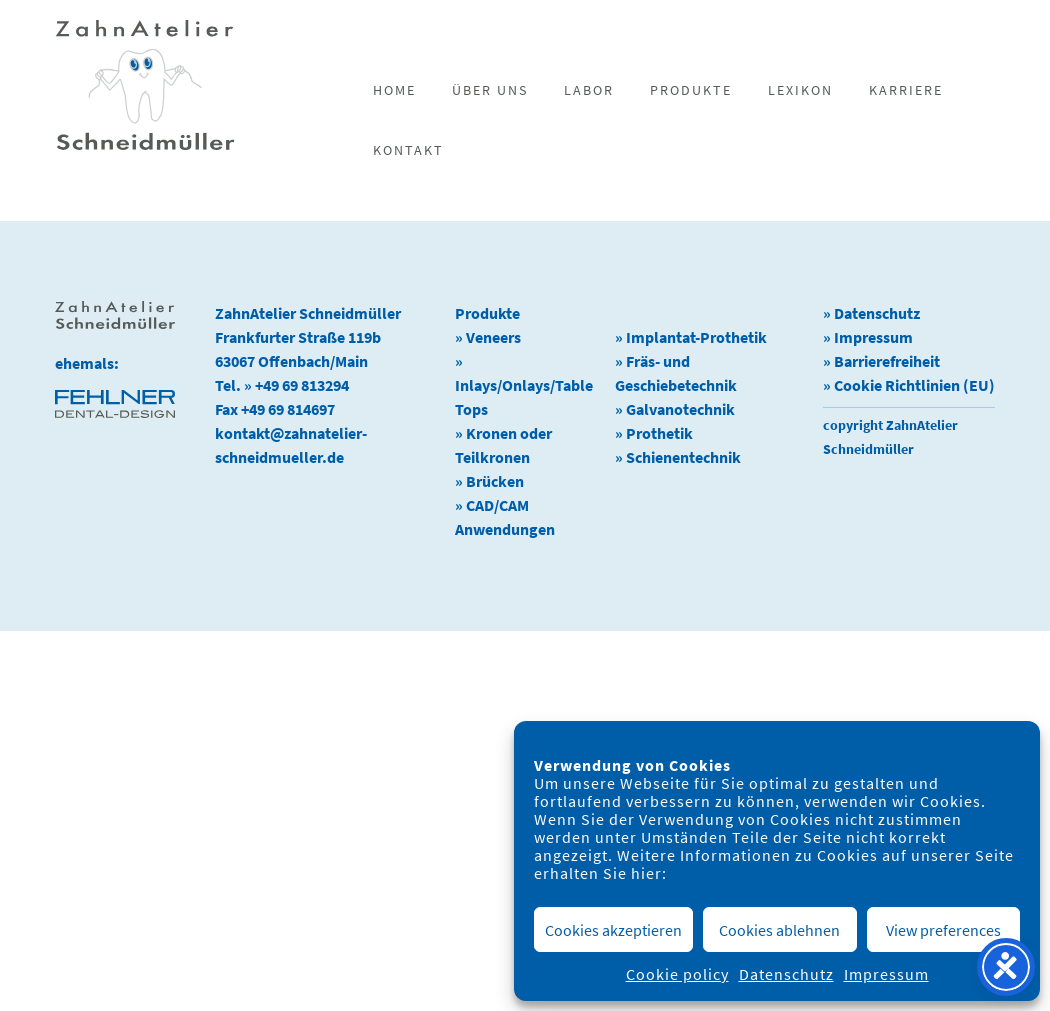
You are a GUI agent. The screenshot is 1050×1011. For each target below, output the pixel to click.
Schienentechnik (683, 457)
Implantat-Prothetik (696, 337)
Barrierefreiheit (887, 361)
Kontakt (408, 150)
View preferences (943, 930)
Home (394, 90)
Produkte (691, 90)
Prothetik (659, 433)
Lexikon (800, 90)
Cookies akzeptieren (613, 930)
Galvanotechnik (680, 409)
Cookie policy (677, 974)
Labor (589, 90)
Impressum (886, 974)
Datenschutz (786, 974)
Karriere (906, 90)
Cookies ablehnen (779, 930)
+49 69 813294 (302, 385)
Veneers (493, 337)
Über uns (490, 90)
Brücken (495, 481)
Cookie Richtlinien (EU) (914, 385)
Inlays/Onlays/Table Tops (524, 397)
